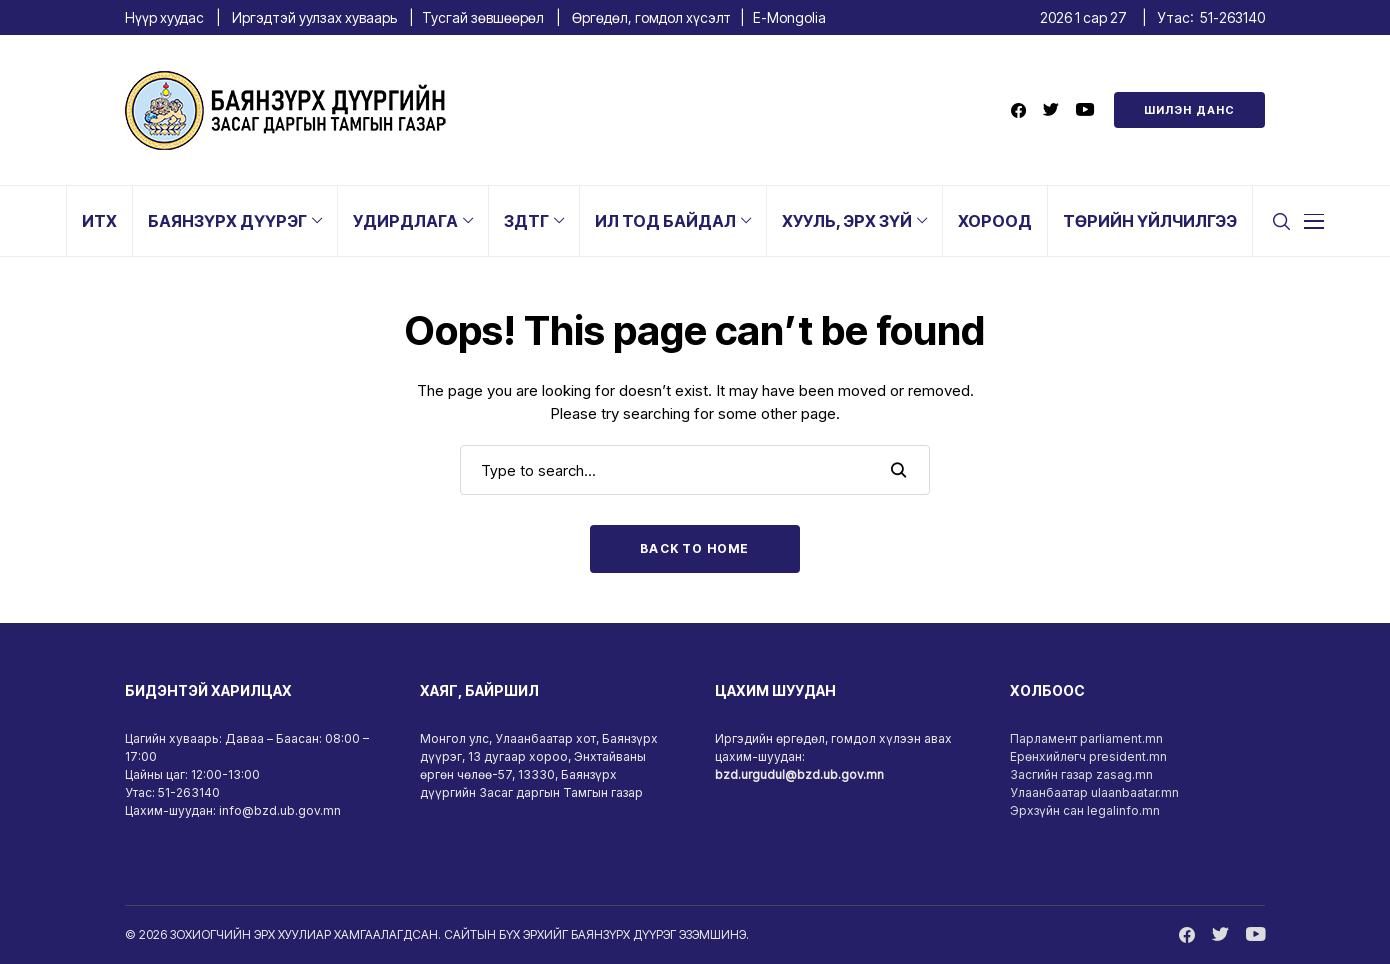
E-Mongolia (789, 17)
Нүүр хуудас (164, 17)
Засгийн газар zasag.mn (1081, 774)
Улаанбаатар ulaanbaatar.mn (1094, 792)
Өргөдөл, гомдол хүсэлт (651, 17)
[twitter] (1051, 110)
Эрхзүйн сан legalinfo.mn (1085, 810)
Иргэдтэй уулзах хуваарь (314, 17)
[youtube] (1085, 110)
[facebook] (1018, 110)
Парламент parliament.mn (1086, 738)
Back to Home (694, 548)
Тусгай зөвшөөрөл (483, 17)
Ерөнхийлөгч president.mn (1088, 756)
